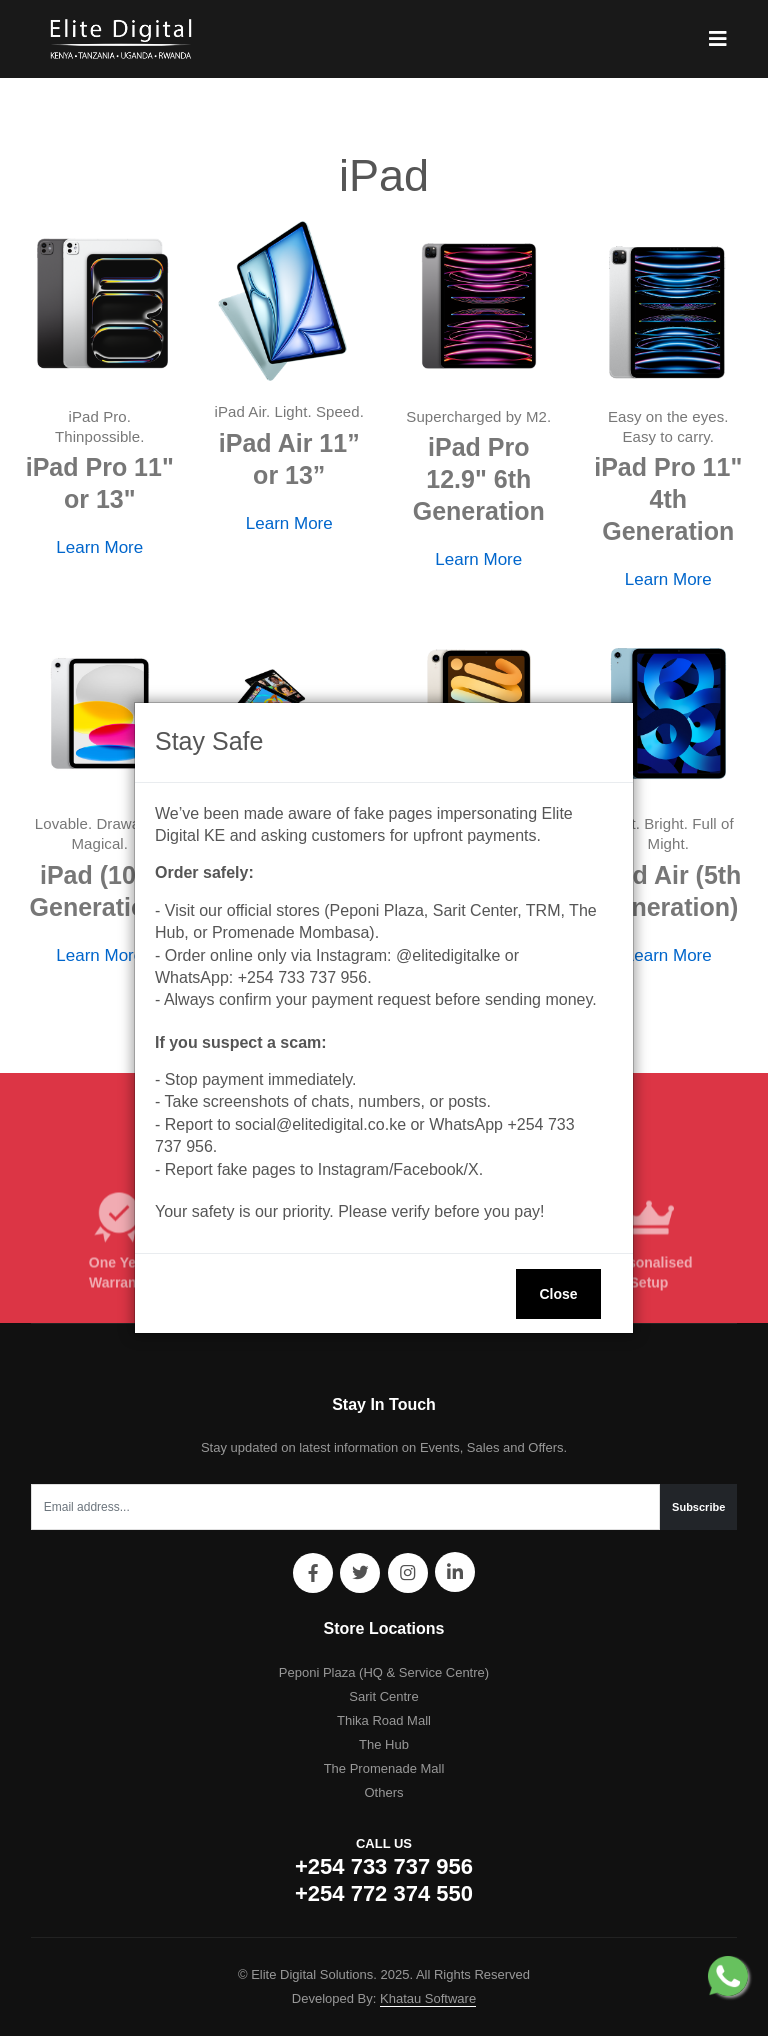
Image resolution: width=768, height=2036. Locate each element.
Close (558, 1294)
